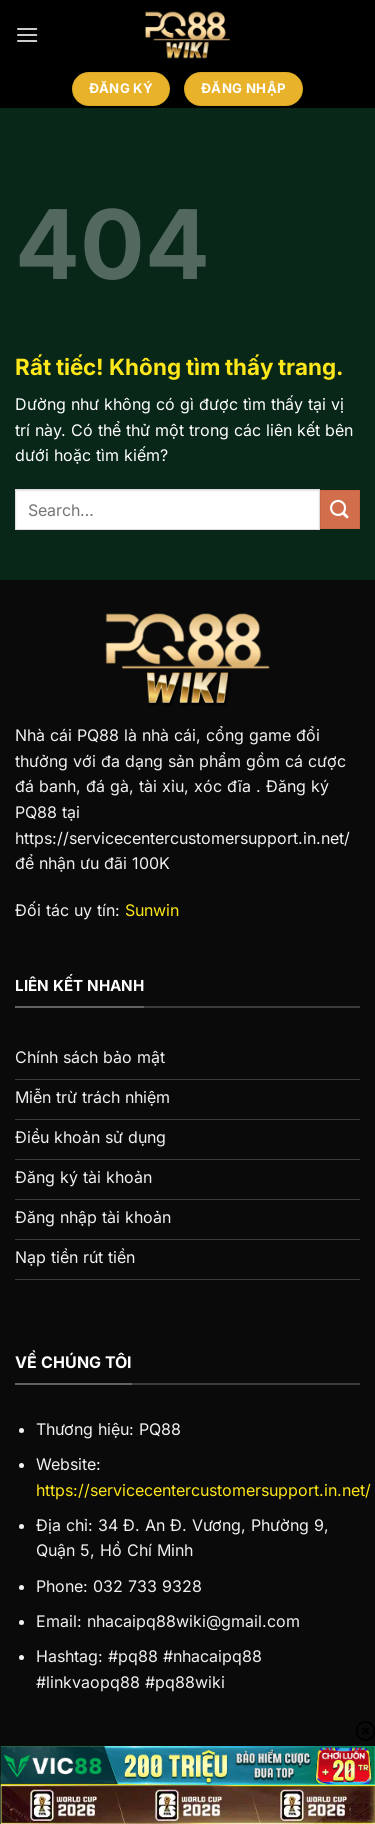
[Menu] (27, 34)
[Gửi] (340, 509)
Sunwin (152, 910)
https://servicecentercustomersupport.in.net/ (203, 1490)
